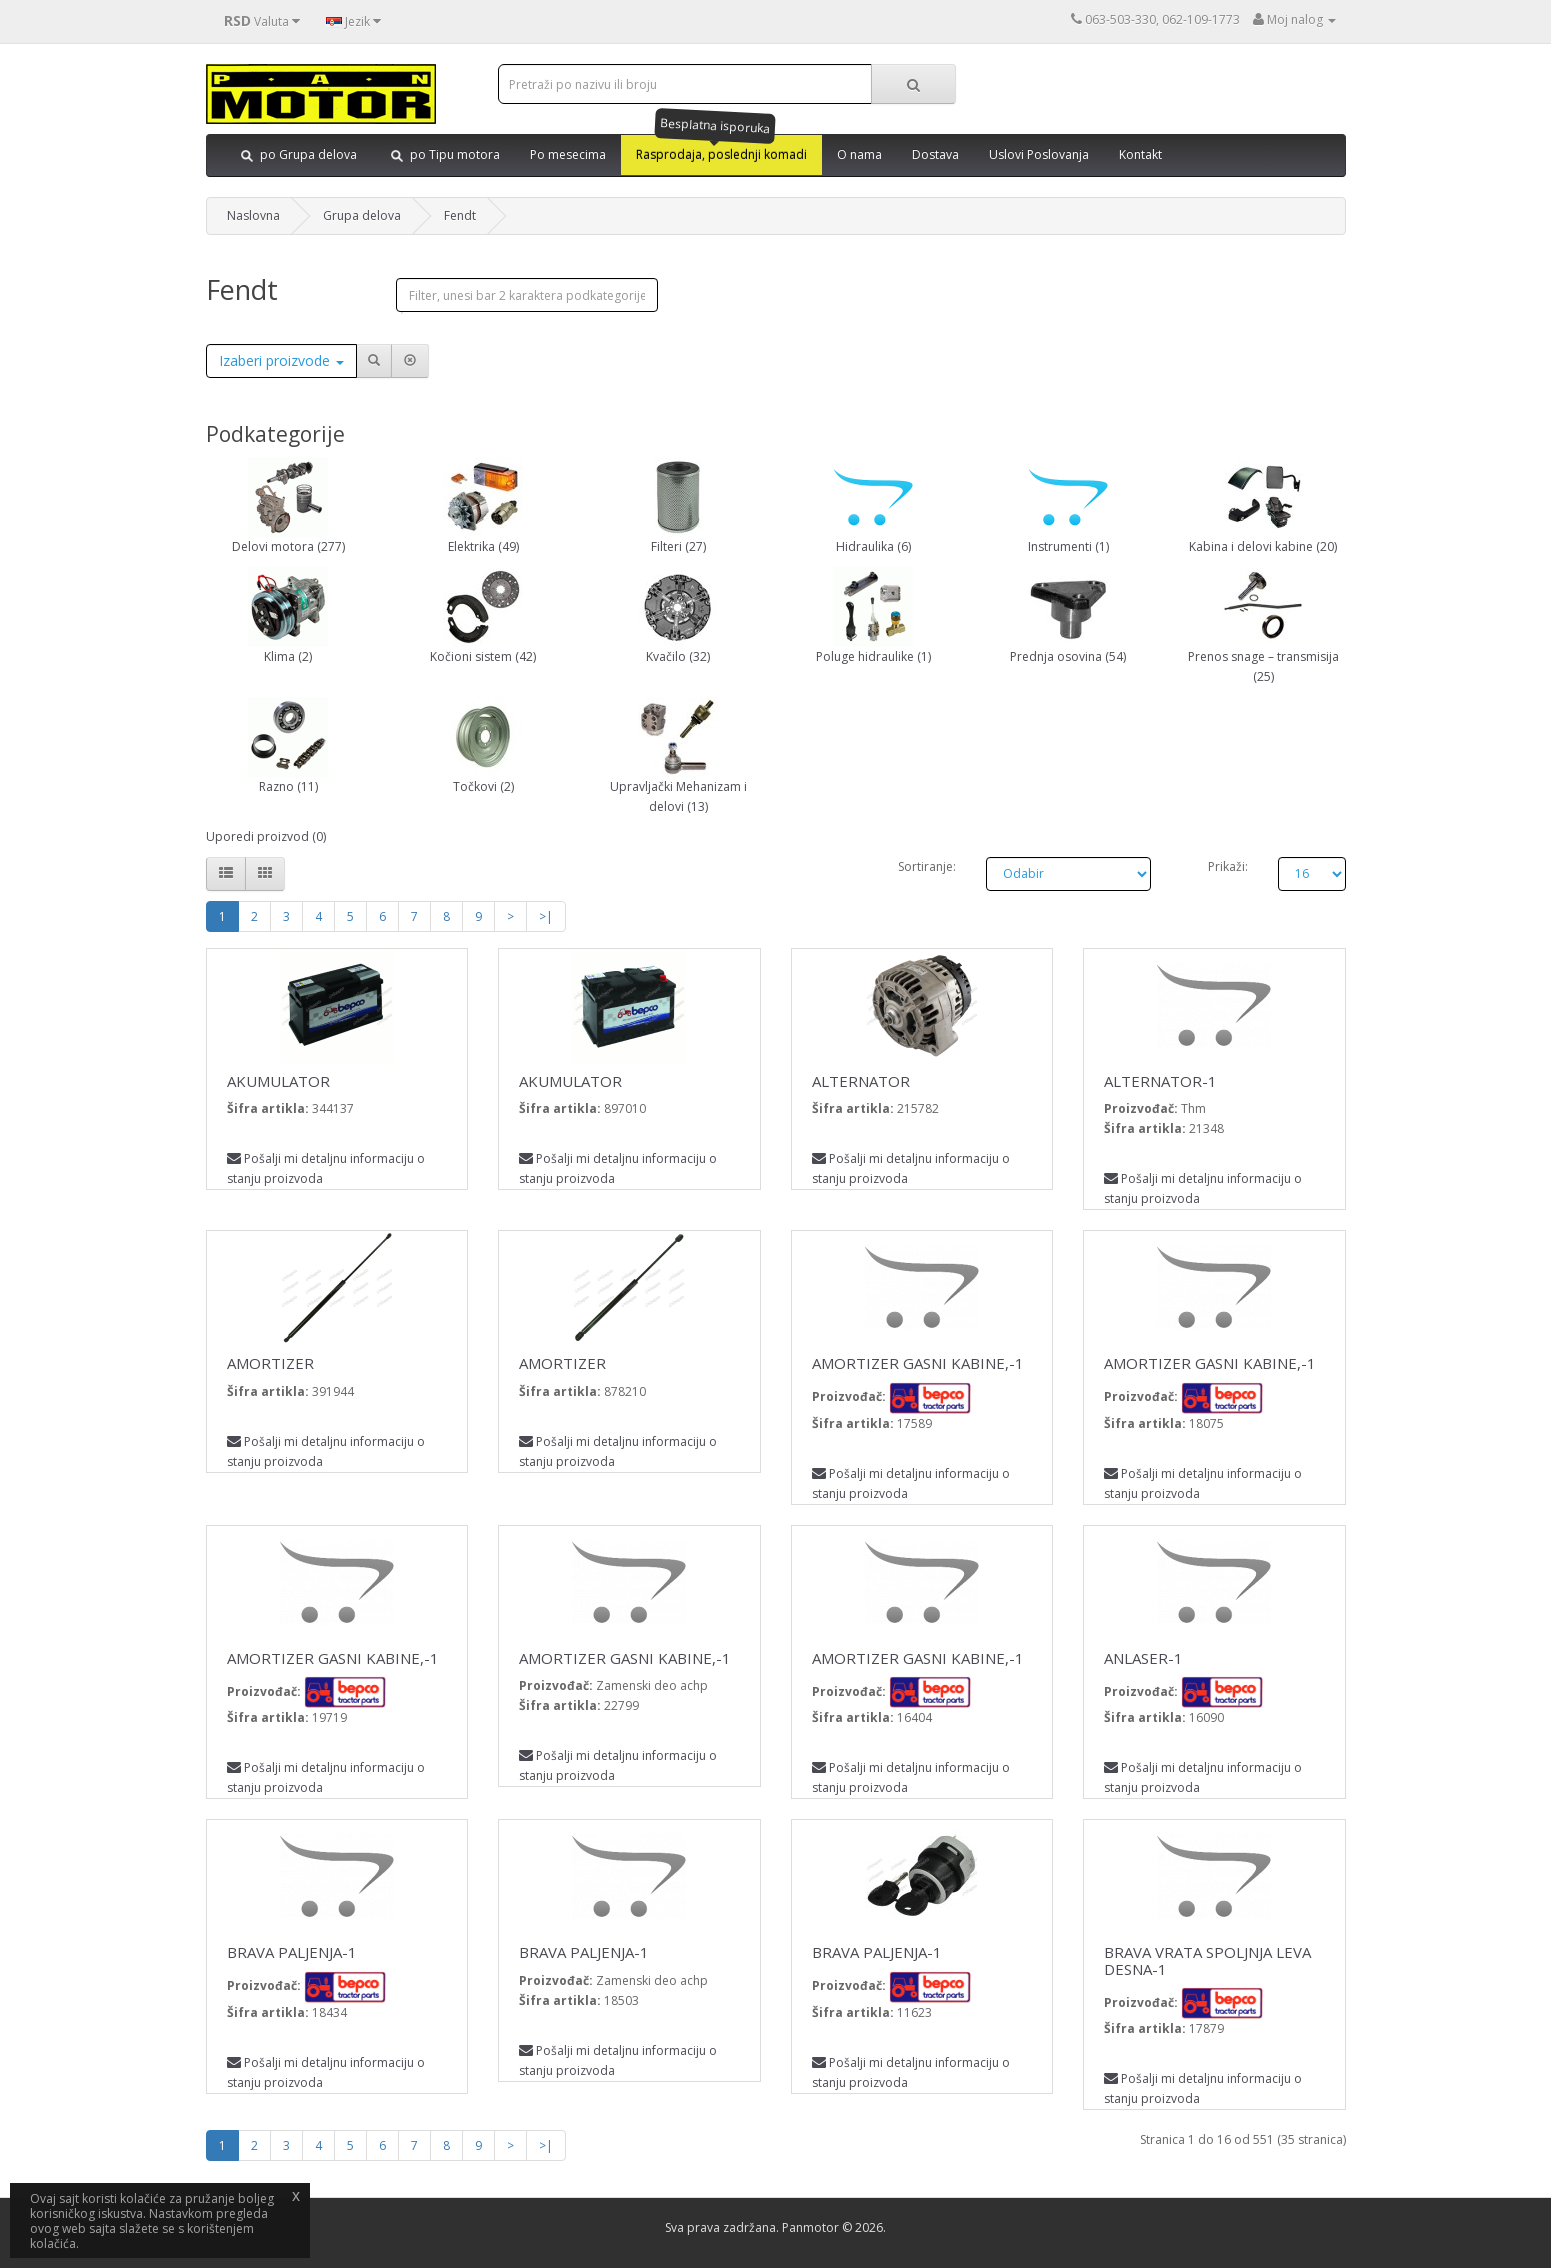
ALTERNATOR (861, 1081)
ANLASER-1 (1143, 1658)
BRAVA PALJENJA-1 (292, 1952)
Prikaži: (1228, 866)
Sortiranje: (927, 866)
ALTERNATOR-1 (1160, 1081)
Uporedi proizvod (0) (266, 836)
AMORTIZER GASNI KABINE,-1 (918, 1363)
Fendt (460, 215)
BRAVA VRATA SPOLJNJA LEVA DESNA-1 (1207, 1960)
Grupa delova (362, 215)
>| (546, 916)
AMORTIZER (270, 1363)
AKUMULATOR (278, 1081)
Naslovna (253, 215)
